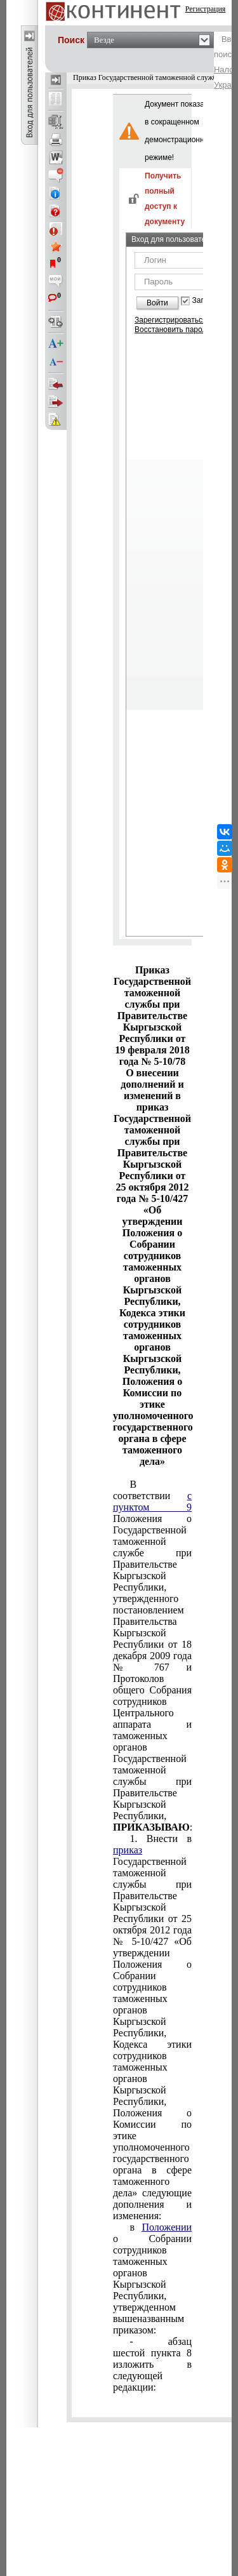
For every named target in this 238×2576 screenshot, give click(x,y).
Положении (167, 2227)
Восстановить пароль (173, 329)
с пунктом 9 (152, 1501)
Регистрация (205, 8)
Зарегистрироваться (170, 320)
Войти (157, 302)
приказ (127, 1850)
